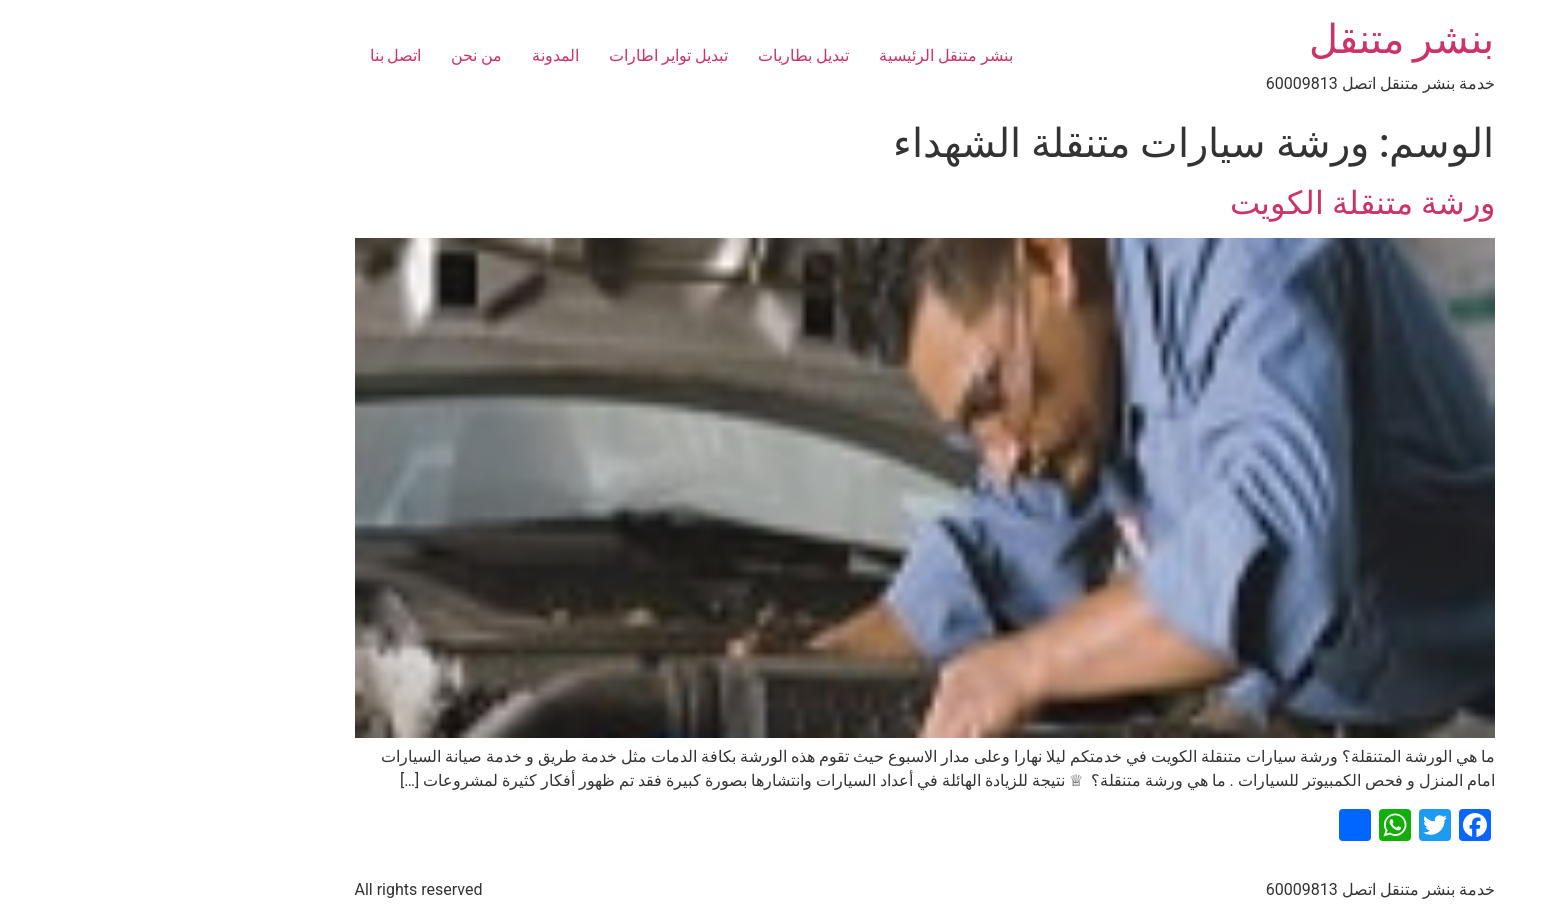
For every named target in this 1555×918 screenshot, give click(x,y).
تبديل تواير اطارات (521, 55)
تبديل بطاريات (656, 55)
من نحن (329, 55)
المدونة (408, 55)
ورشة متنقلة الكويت (1215, 203)
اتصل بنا (249, 55)
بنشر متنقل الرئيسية (799, 55)
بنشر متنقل (1255, 39)
